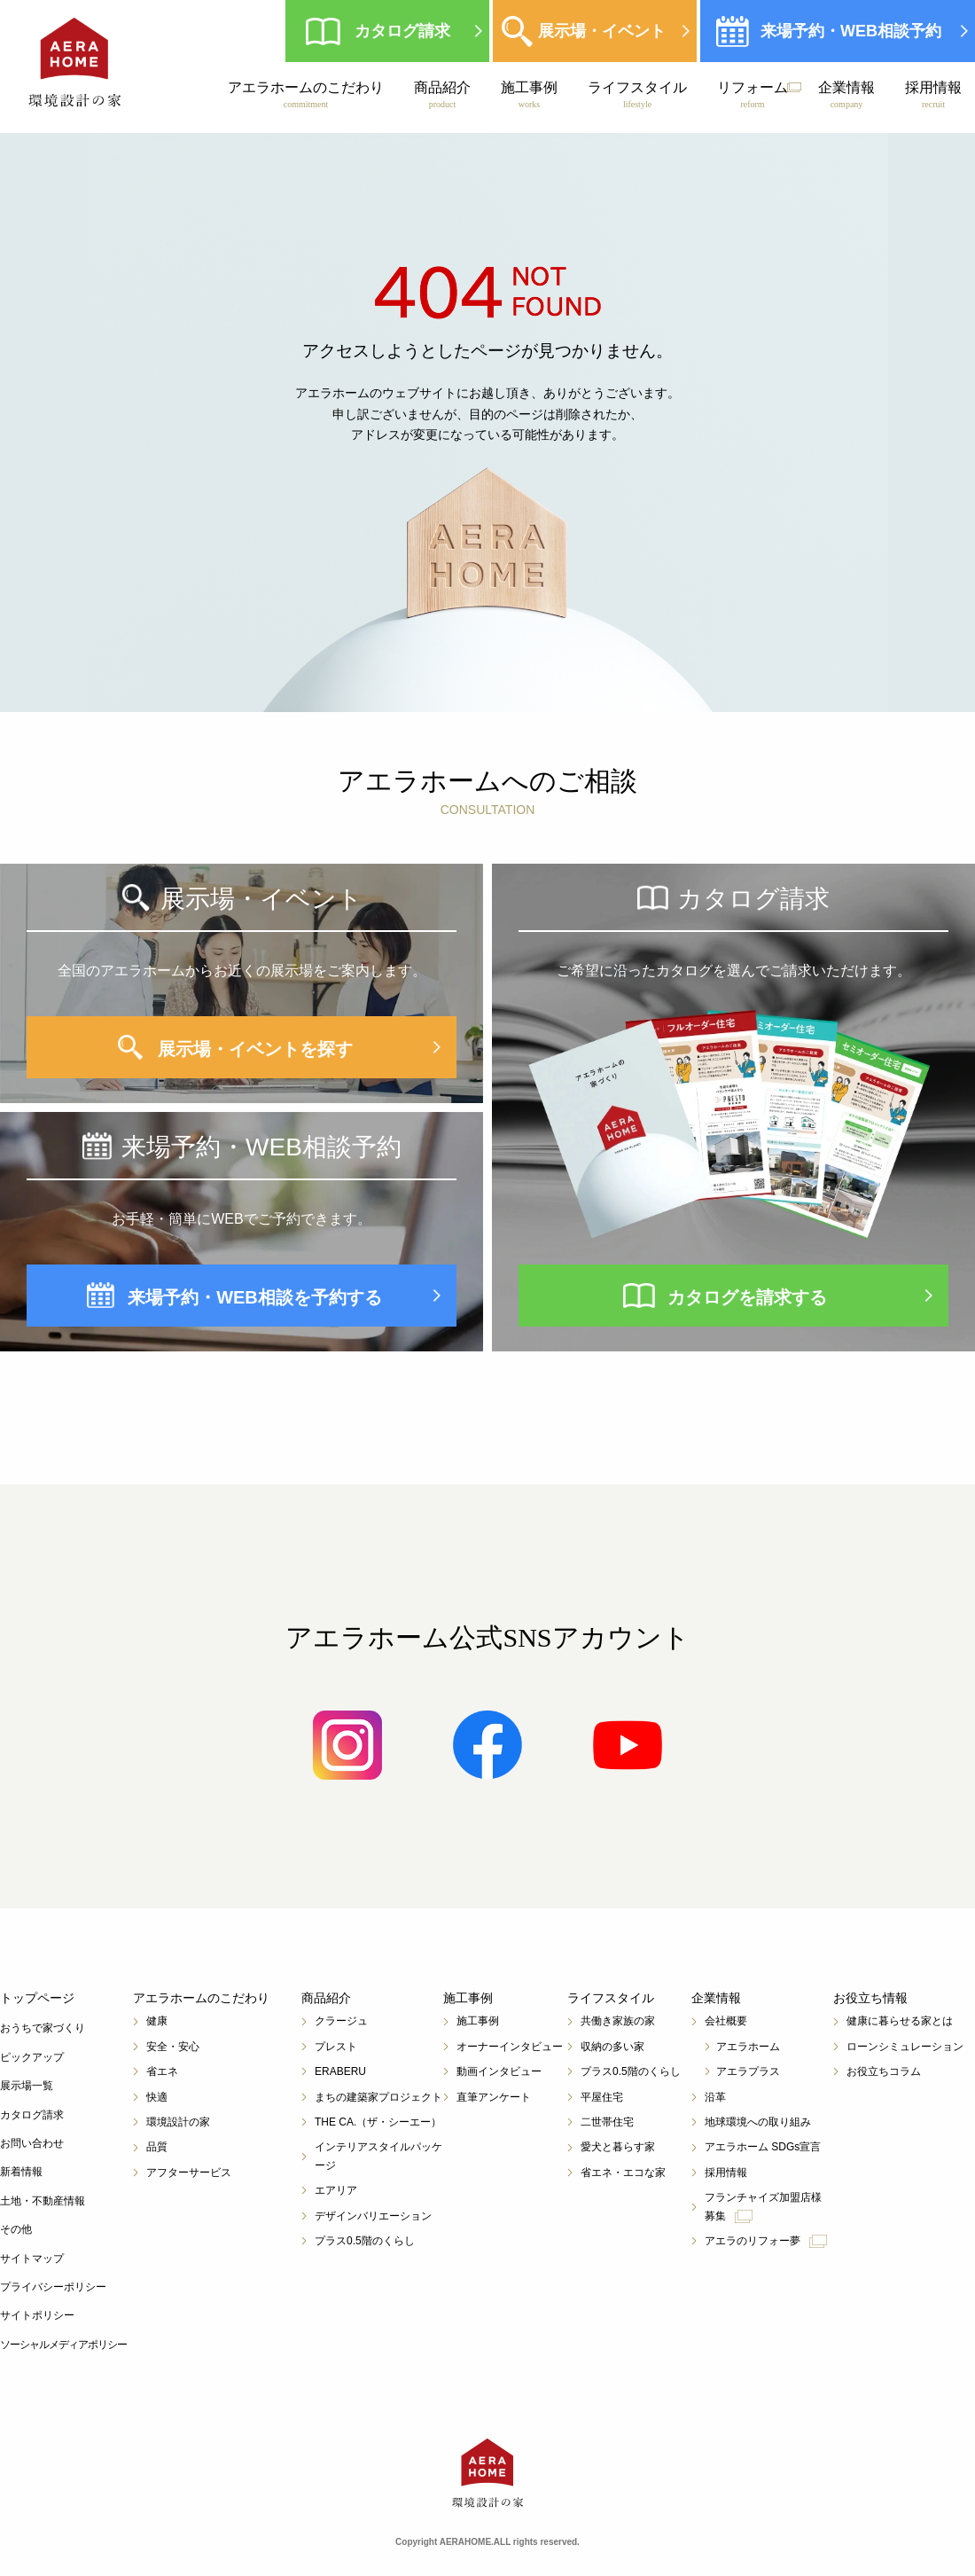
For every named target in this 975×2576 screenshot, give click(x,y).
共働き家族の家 (618, 2021)
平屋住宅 (602, 2097)
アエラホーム (748, 2046)
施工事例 (529, 95)
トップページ (37, 1998)
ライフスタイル (637, 95)
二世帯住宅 (607, 2122)
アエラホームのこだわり (306, 95)
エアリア (336, 2190)
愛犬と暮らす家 (618, 2147)
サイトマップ (32, 2258)
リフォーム (752, 95)
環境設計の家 (178, 2122)
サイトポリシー (37, 2315)
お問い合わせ (32, 2143)
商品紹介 (442, 95)
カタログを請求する (747, 1297)
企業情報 (846, 95)
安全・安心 (172, 2046)
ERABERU (340, 2071)
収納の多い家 (612, 2046)
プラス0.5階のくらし (365, 2241)
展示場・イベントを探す (255, 1049)
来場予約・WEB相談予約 (850, 31)
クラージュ (341, 2021)
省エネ (162, 2071)
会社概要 (726, 2021)
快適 (157, 2097)
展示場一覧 (26, 2085)
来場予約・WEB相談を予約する (255, 1297)
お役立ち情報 (870, 1998)
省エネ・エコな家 (623, 2172)
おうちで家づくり (42, 2028)
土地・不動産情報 (42, 2201)
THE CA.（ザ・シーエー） (378, 2122)
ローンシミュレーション (904, 2046)
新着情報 (21, 2171)
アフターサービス (188, 2172)
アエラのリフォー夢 (766, 2241)
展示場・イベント (602, 31)
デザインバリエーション (373, 2216)
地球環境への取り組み (758, 2122)
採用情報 (933, 95)
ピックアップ (32, 2057)
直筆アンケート (493, 2097)
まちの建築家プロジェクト (378, 2097)
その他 (16, 2229)
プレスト (336, 2046)
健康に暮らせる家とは (899, 2021)
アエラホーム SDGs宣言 (763, 2147)
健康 (157, 2021)
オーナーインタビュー (509, 2046)
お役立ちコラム (883, 2071)
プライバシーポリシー (53, 2287)
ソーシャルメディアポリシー (63, 2344)
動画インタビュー (499, 2071)
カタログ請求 (402, 31)
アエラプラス (748, 2071)
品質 (157, 2147)
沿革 (715, 2097)
